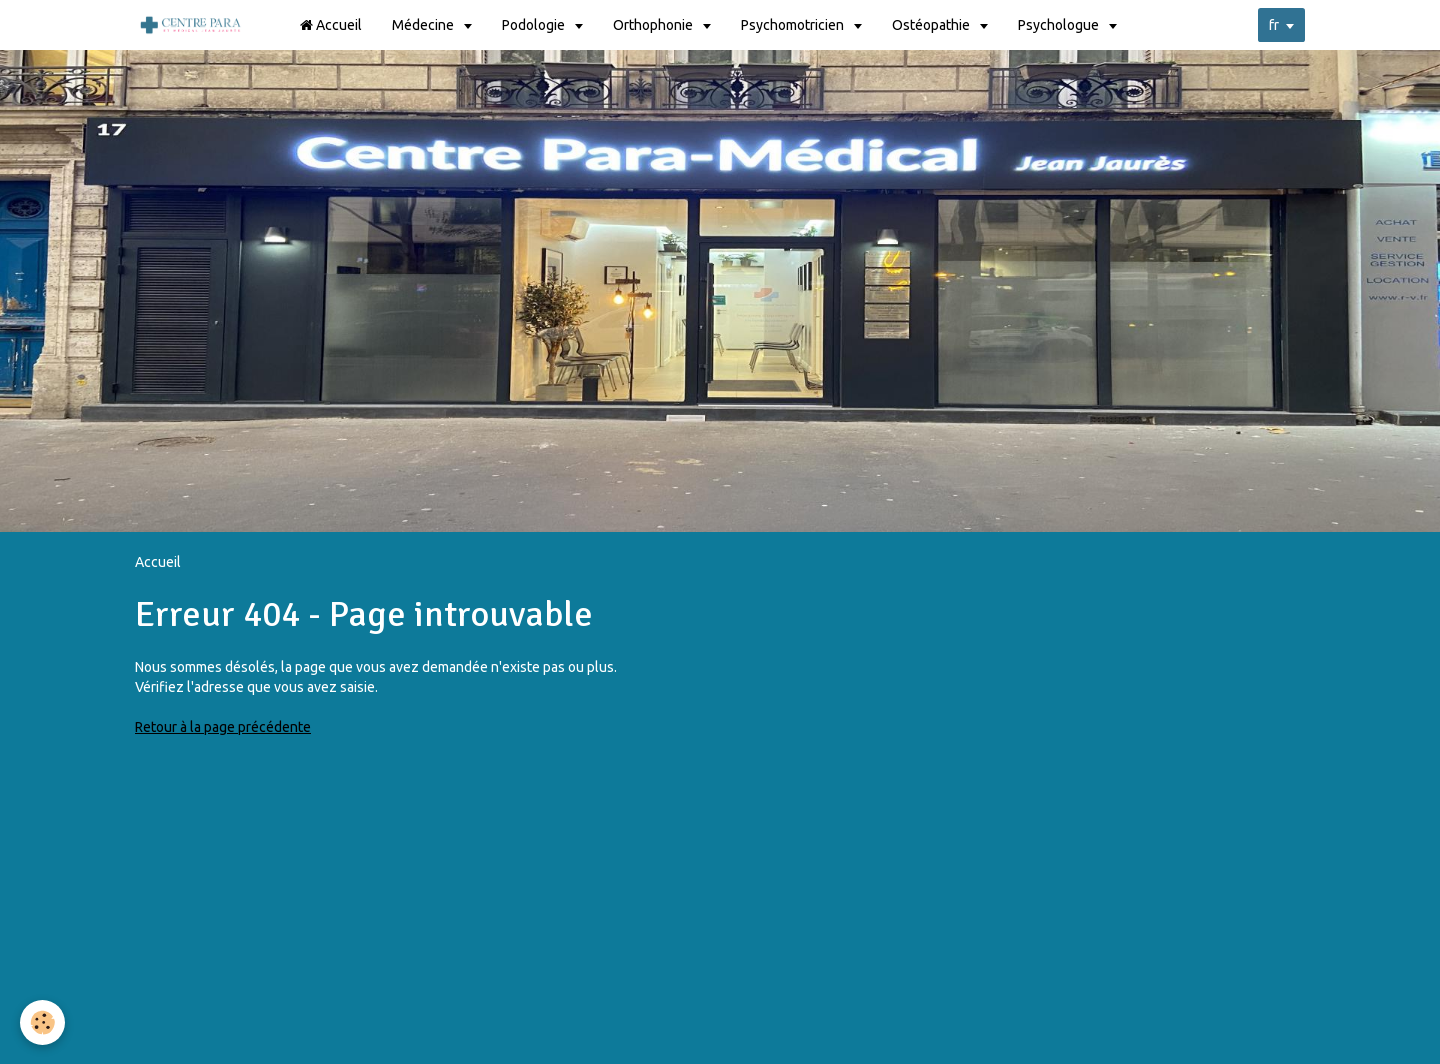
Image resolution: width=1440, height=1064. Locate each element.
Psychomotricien (796, 25)
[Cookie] (42, 1022)
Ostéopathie (934, 25)
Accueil (333, 25)
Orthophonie (656, 25)
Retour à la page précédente (223, 727)
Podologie (537, 25)
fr (1274, 25)
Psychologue (1062, 25)
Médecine (426, 25)
